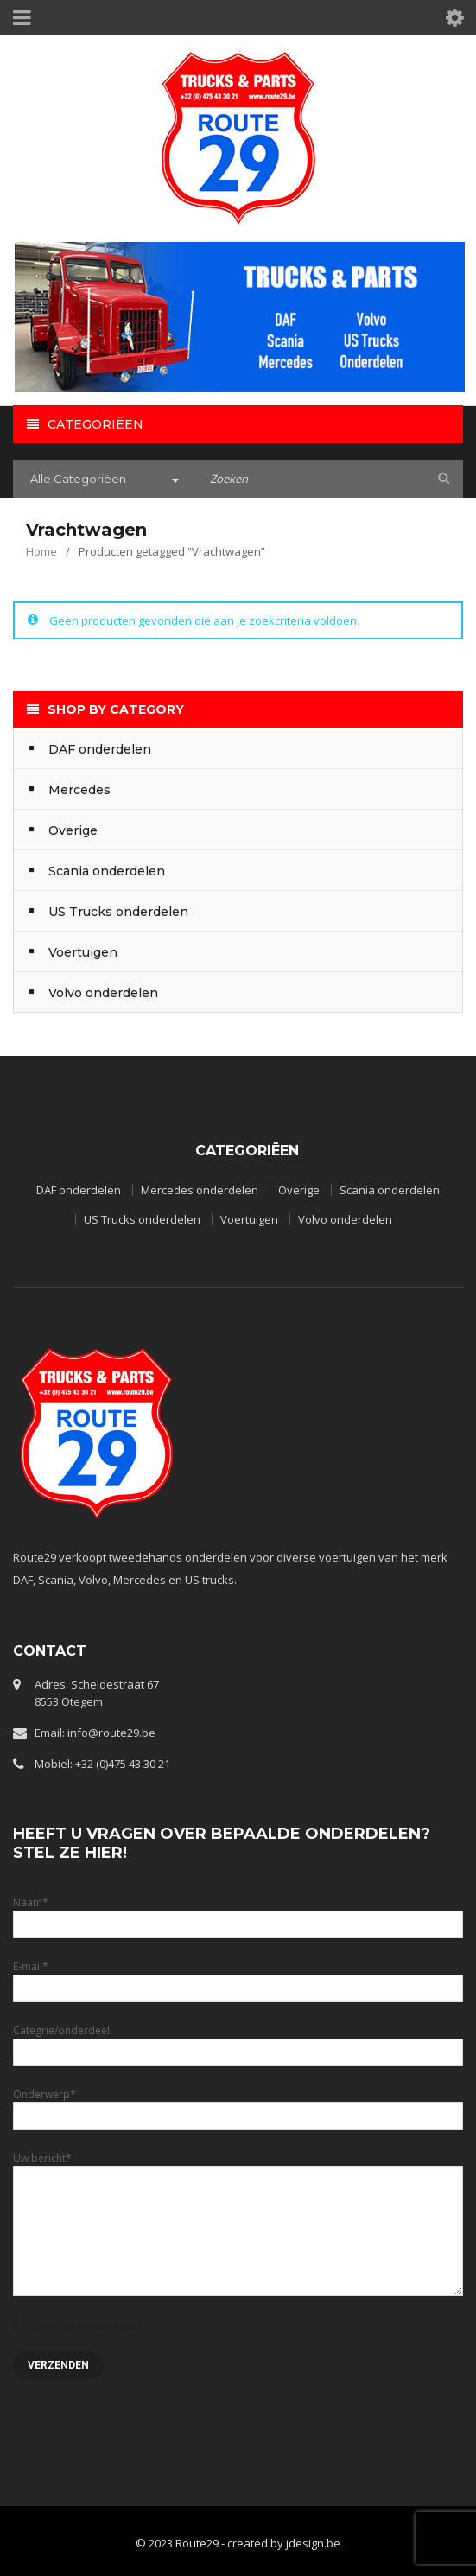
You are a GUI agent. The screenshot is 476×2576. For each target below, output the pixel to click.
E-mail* (238, 1976)
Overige (299, 1190)
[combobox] (103, 480)
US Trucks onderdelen (142, 1219)
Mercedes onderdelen (199, 1190)
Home (41, 551)
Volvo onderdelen (345, 1219)
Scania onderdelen (390, 1190)
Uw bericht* (238, 2194)
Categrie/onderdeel (238, 2040)
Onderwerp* (238, 2104)
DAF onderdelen (78, 1190)
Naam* (238, 1912)
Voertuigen (249, 1219)
